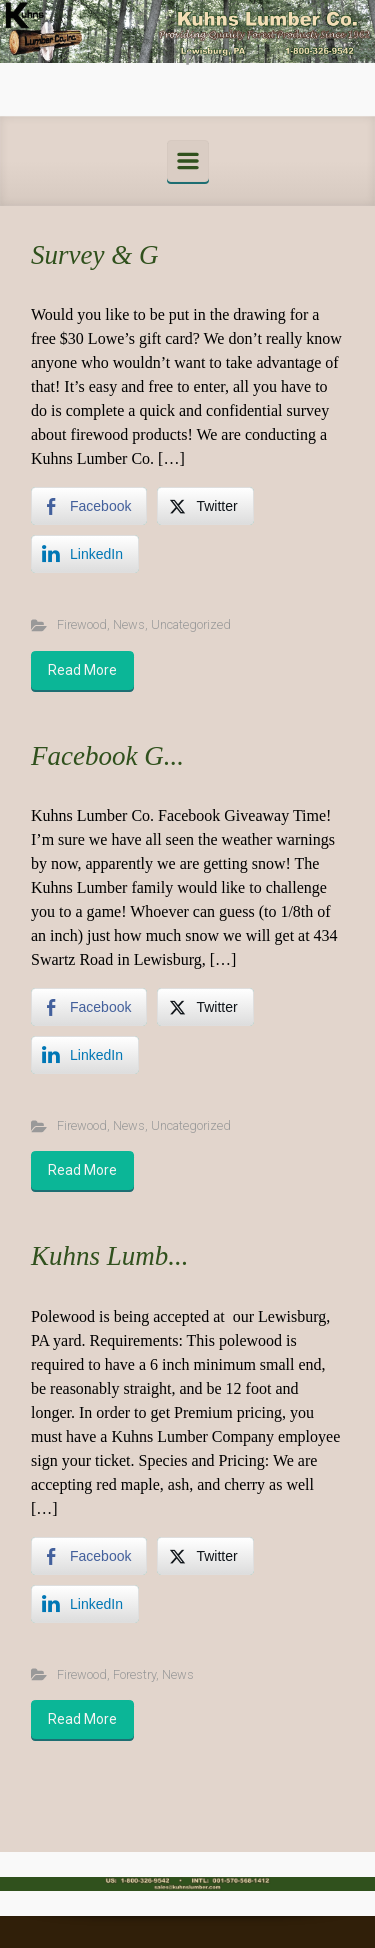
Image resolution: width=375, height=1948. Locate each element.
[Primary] (188, 161)
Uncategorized (191, 624)
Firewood (82, 624)
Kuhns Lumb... (110, 1256)
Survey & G (94, 255)
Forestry (134, 1674)
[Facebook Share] (89, 506)
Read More (82, 670)
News (129, 624)
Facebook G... (107, 756)
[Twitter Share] (205, 506)
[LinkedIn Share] (85, 554)
